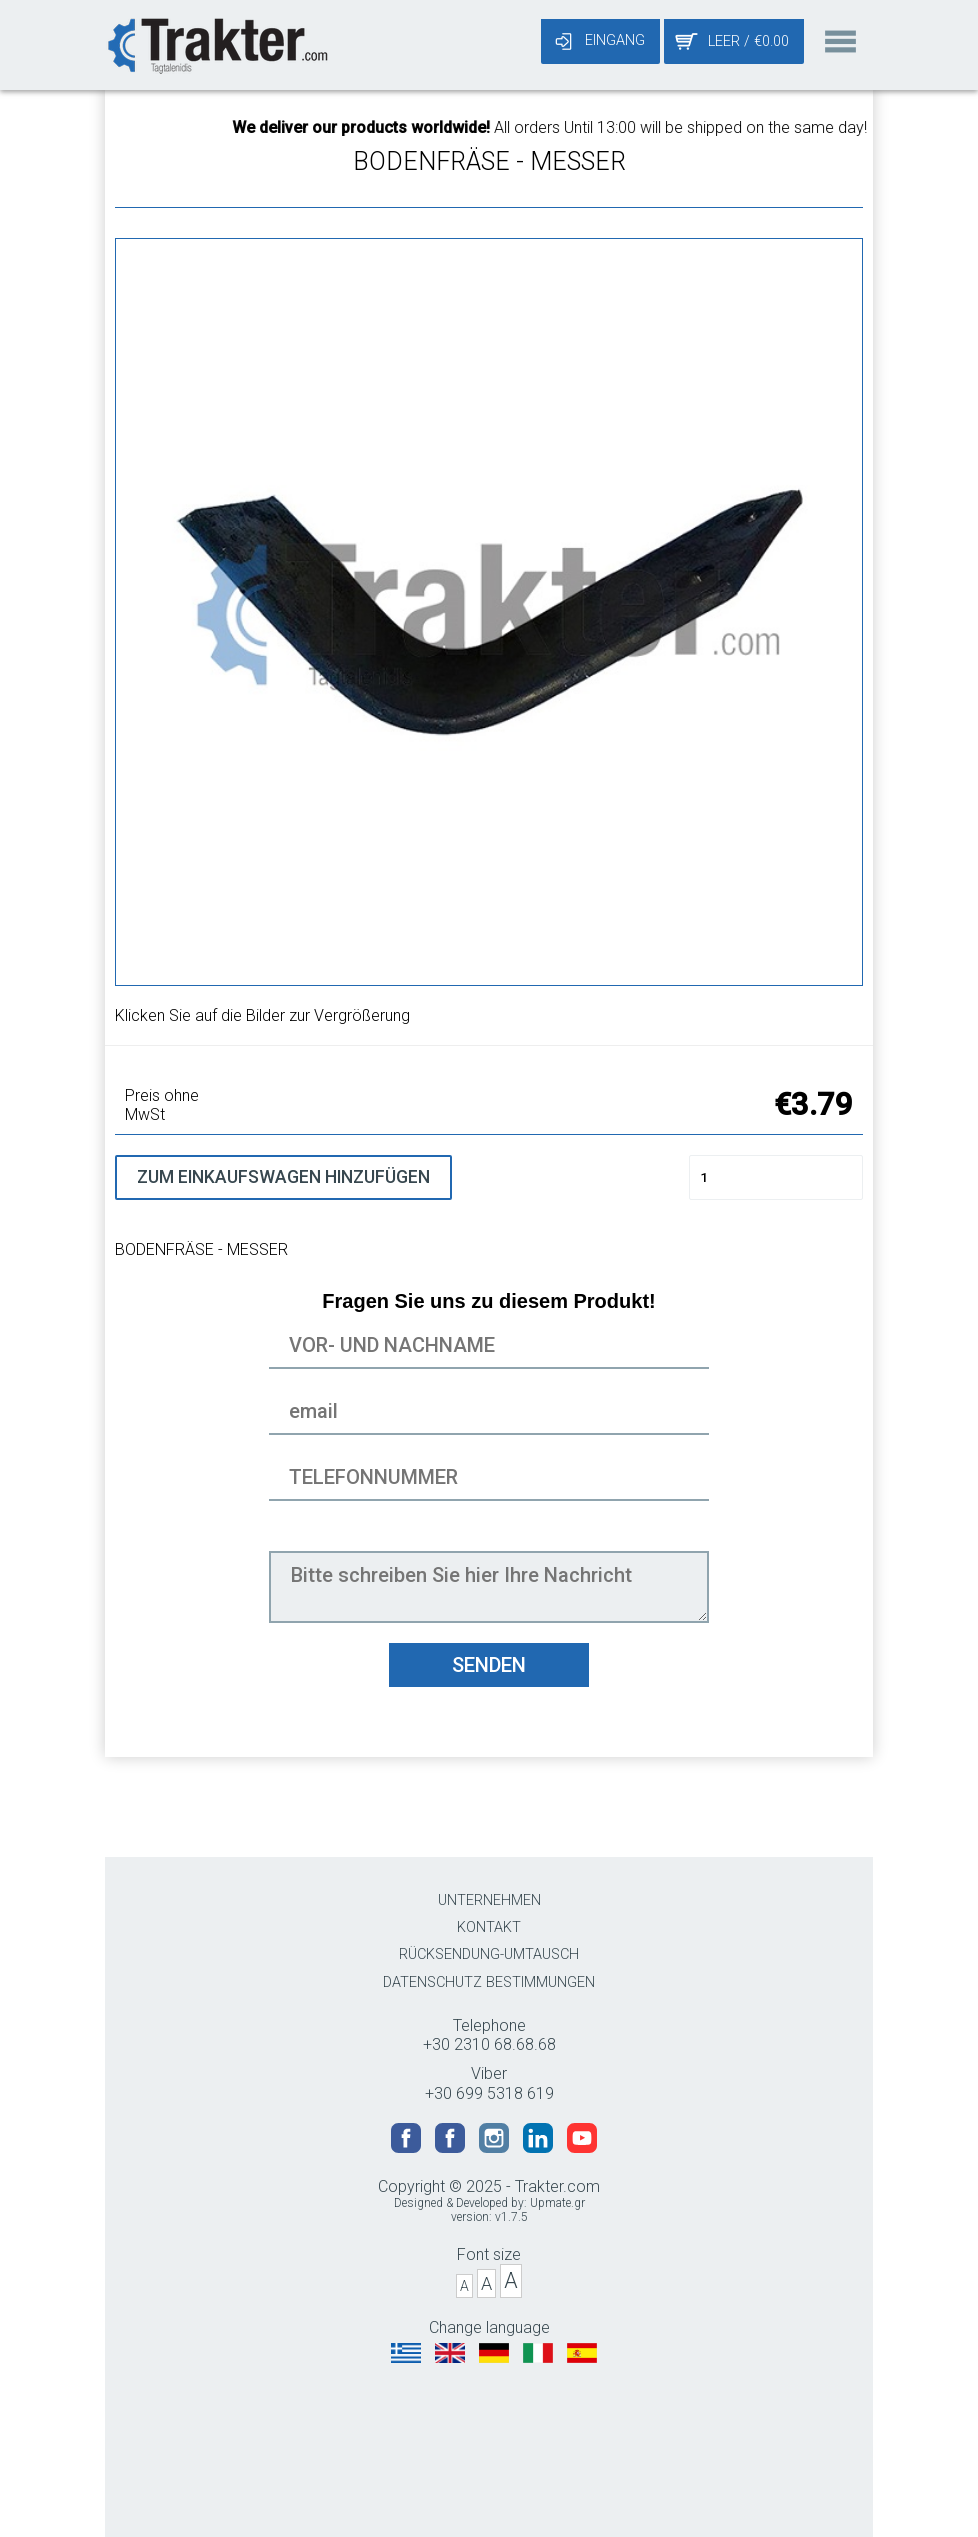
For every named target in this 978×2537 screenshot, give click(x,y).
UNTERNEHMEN (489, 1900)
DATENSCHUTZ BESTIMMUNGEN (489, 1982)
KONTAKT (489, 1927)
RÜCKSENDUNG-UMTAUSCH (489, 1954)
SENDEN (489, 1665)
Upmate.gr (557, 2203)
